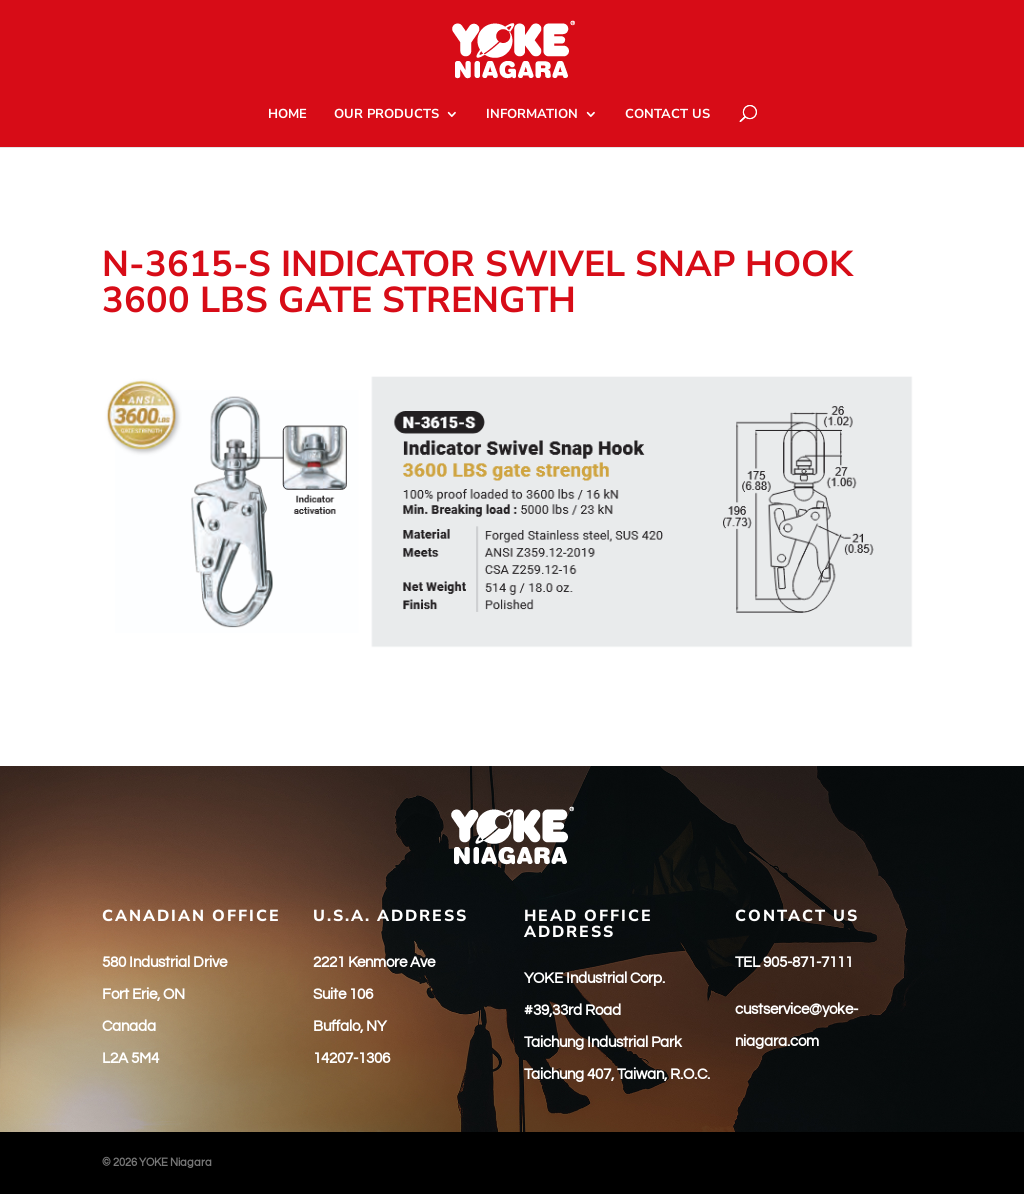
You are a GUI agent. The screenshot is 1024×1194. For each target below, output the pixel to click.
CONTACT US (667, 115)
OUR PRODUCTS (386, 115)
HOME (287, 115)
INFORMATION (532, 115)
